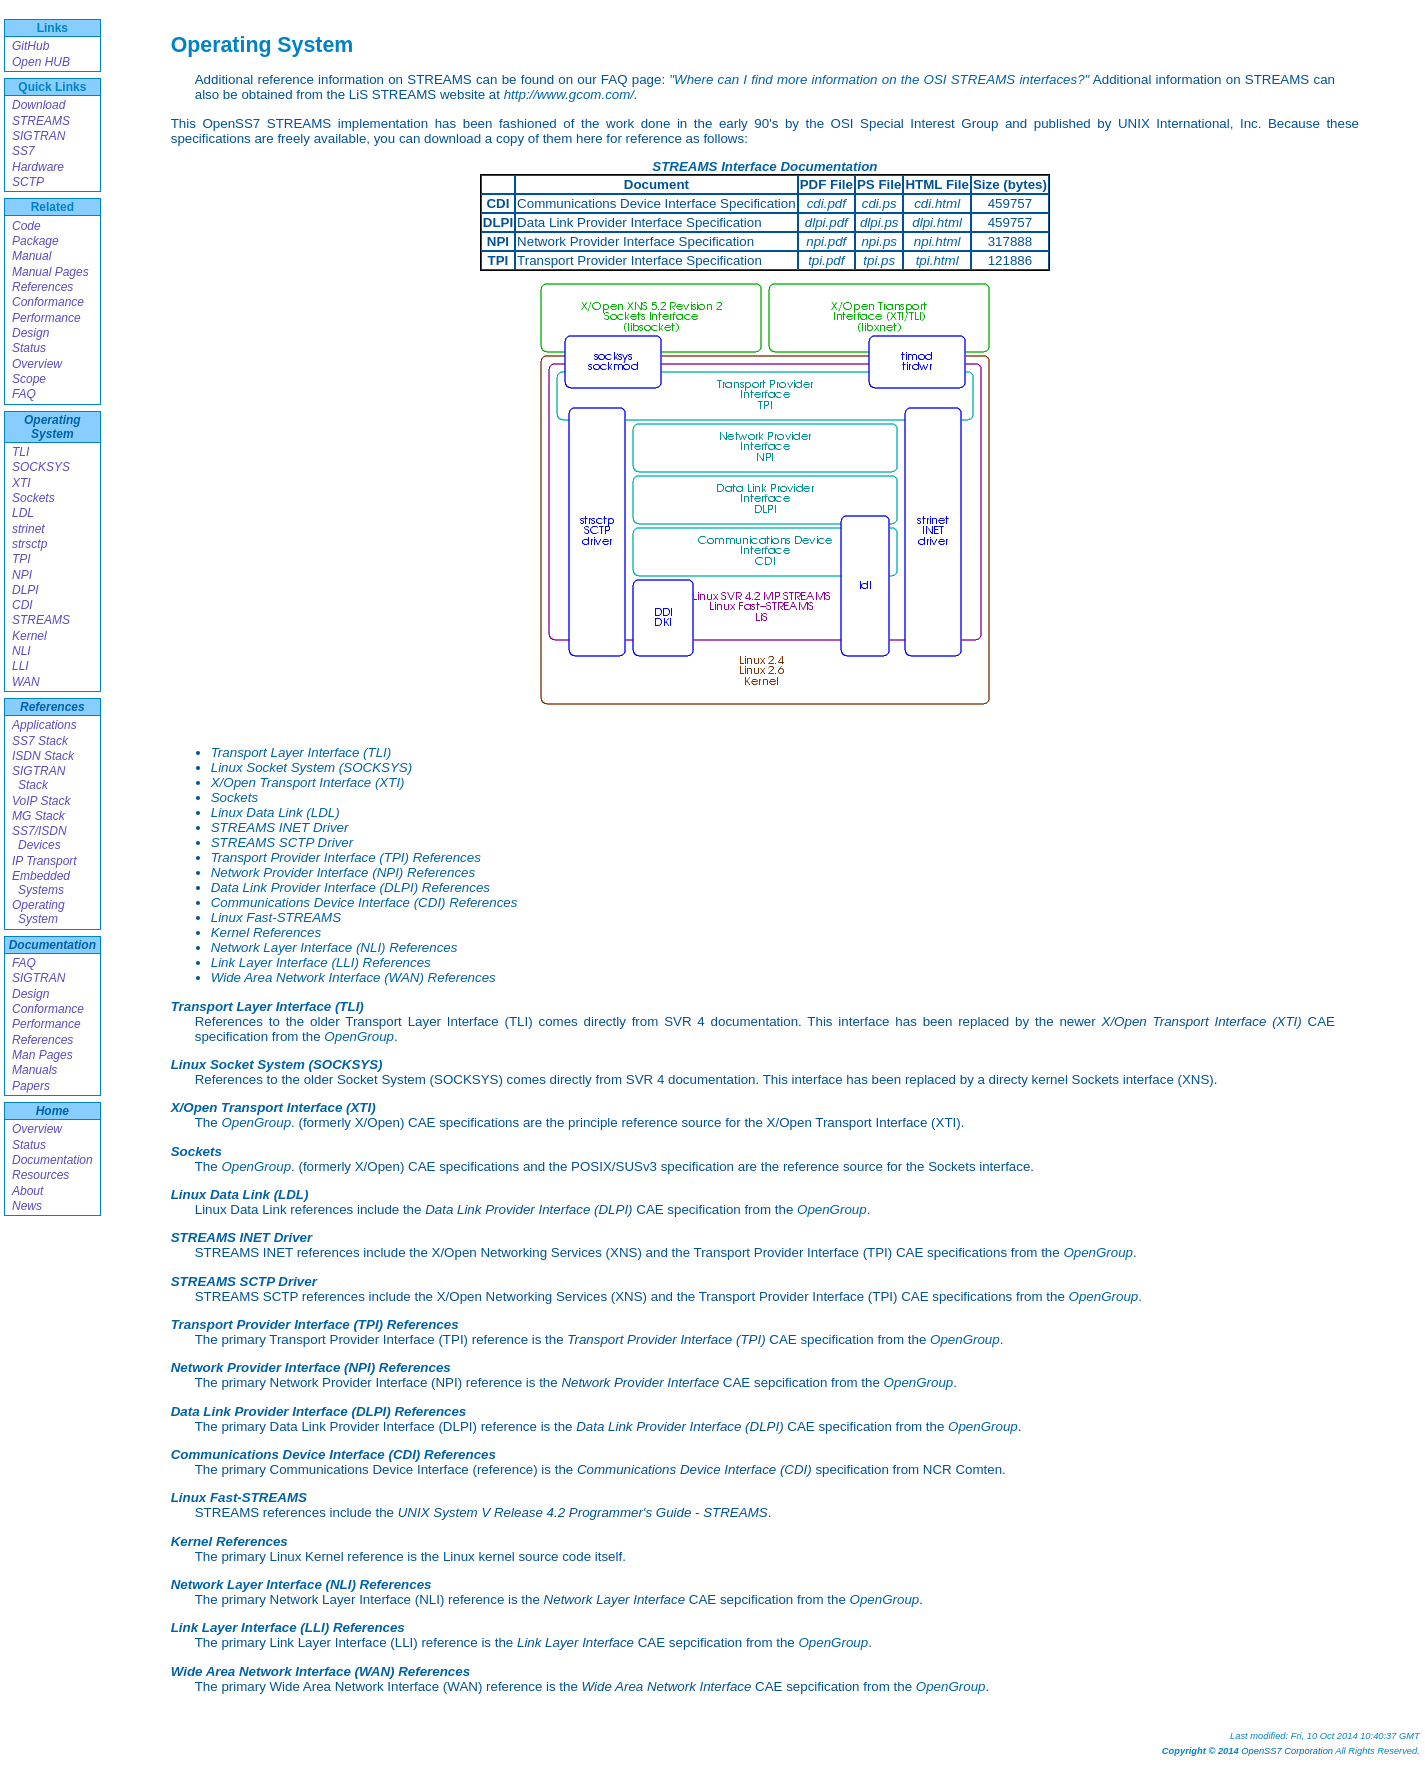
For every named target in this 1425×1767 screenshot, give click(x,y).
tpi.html (937, 260)
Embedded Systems (41, 883)
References (42, 287)
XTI (21, 483)
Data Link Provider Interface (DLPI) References (350, 887)
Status (29, 348)
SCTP (28, 182)
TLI (20, 452)
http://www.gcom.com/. (571, 94)
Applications (44, 725)
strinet (28, 529)
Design (30, 333)
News (27, 1206)
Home (52, 1111)
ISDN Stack (43, 756)
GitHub (30, 46)
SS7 (23, 151)
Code (26, 226)
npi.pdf (826, 241)
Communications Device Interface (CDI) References (364, 902)
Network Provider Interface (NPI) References (343, 872)
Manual (31, 256)
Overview (37, 364)
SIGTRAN (38, 136)
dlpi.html (937, 222)
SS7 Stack (40, 741)
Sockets (33, 498)
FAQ (24, 394)
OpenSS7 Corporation (1287, 1751)
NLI (21, 651)
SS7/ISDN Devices (39, 838)
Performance (46, 318)
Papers (31, 1086)
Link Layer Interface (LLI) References (321, 962)
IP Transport (44, 861)
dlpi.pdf (826, 222)
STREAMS (41, 121)
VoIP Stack (41, 801)
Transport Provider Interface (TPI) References (346, 857)
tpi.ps (879, 260)
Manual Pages (50, 272)
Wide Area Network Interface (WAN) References (353, 977)
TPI (21, 559)
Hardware (38, 167)
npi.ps (879, 241)
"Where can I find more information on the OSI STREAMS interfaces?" (879, 79)
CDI (22, 605)
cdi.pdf (826, 203)
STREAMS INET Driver (280, 827)
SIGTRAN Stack (38, 778)
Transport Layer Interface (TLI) (301, 752)
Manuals (34, 1070)
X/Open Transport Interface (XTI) (308, 782)
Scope (29, 379)
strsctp (29, 544)
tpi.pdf (826, 260)
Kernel (29, 636)
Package (35, 241)
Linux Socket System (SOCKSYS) (311, 767)
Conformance (48, 302)
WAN (26, 682)
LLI (20, 666)
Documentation (52, 945)
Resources (40, 1175)
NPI (22, 575)
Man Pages (42, 1055)
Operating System (52, 427)
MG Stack (38, 816)
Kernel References (266, 932)
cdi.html (937, 203)
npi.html (937, 241)
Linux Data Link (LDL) (275, 812)
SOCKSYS (41, 467)
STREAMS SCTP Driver (282, 842)
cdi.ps (879, 203)
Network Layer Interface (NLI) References (334, 947)
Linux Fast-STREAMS (276, 917)
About (27, 1191)
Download (38, 105)
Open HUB (41, 62)
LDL (23, 513)
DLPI (25, 590)
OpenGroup (359, 1036)
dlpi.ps (879, 222)
